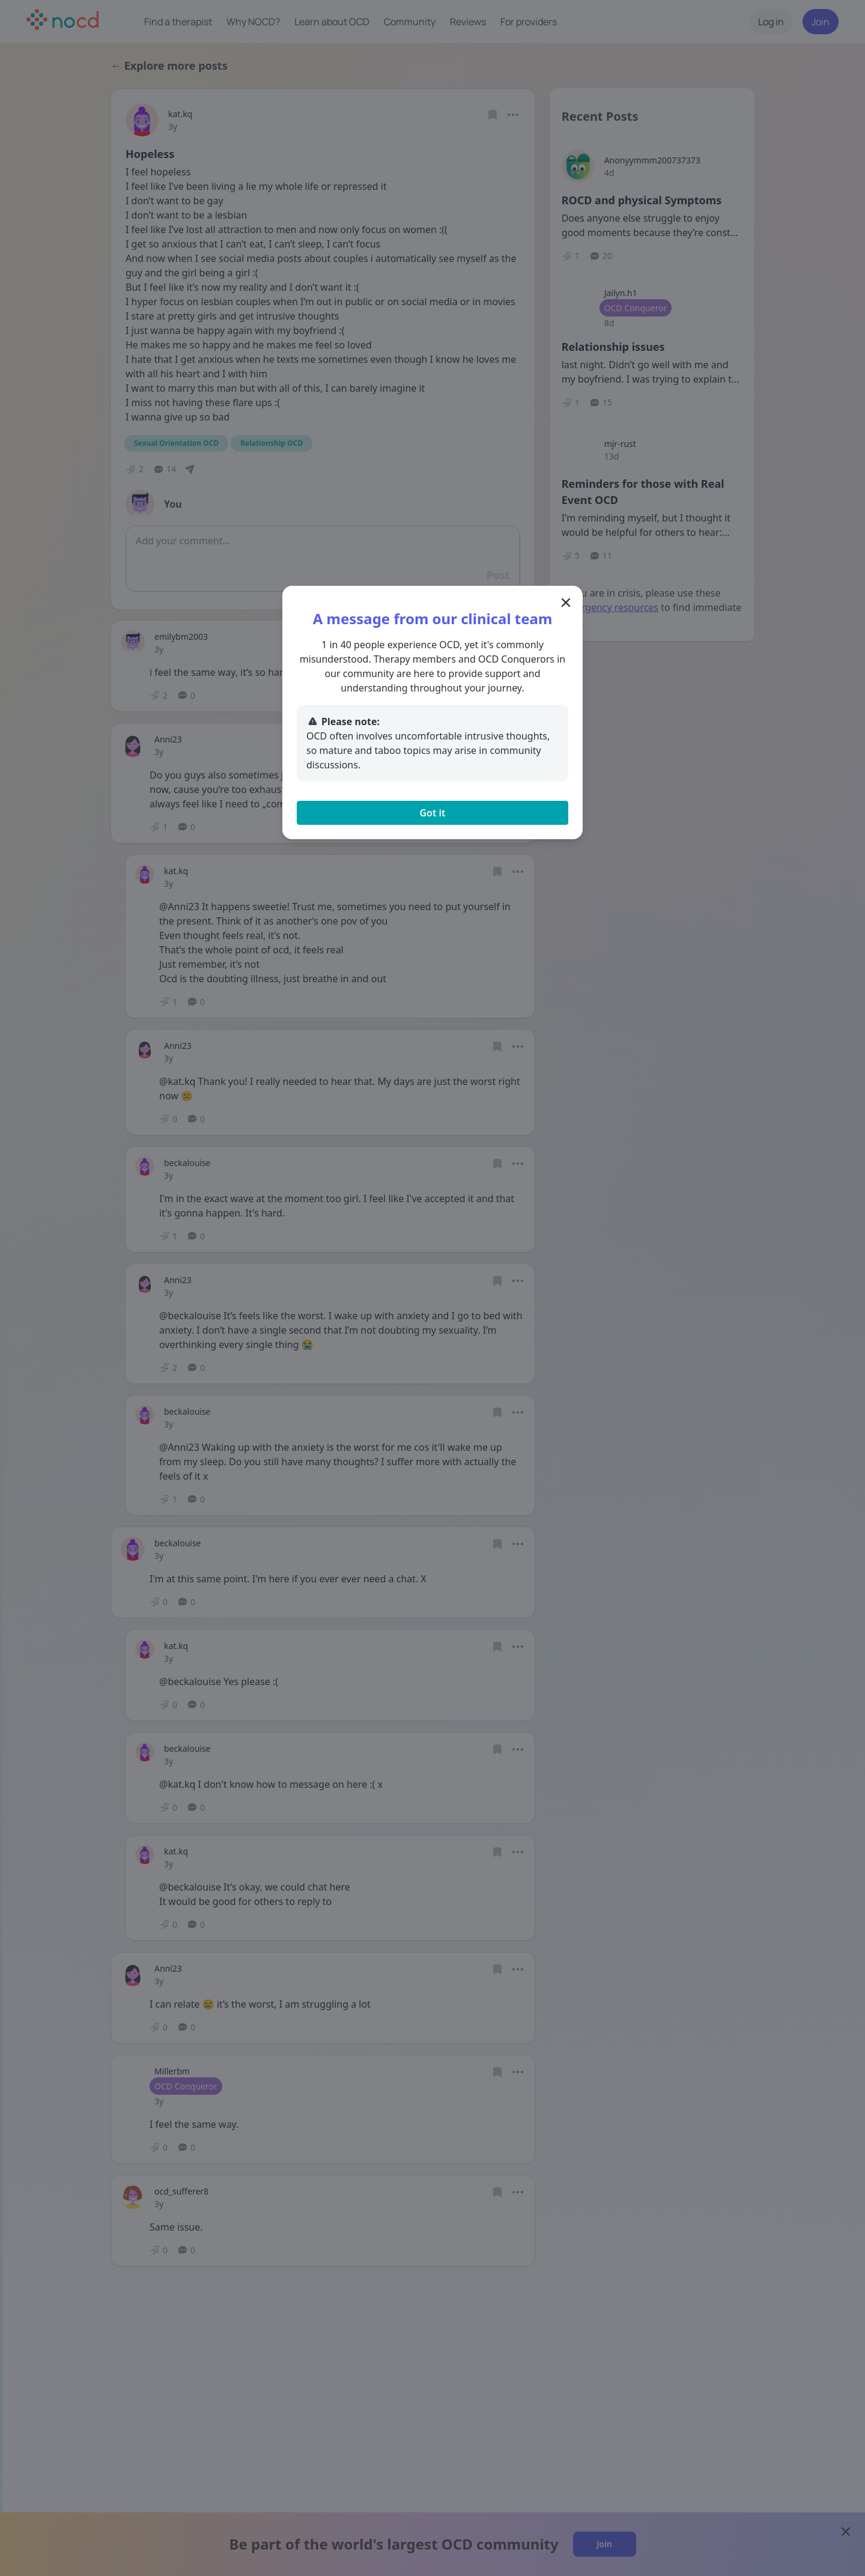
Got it (432, 812)
